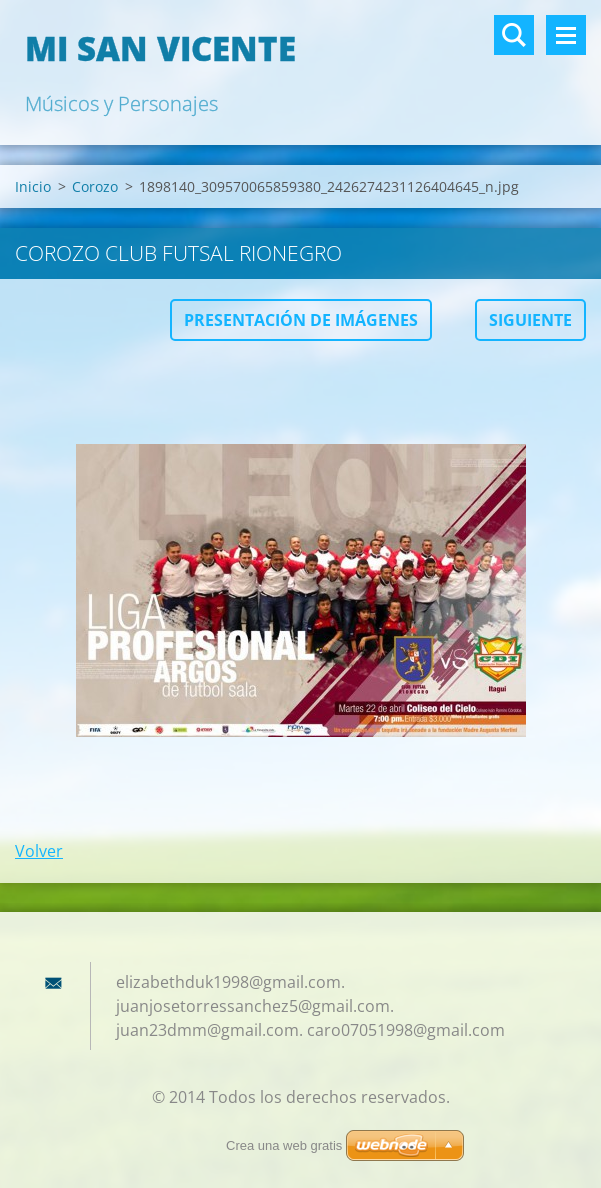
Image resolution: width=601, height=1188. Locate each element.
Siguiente (530, 320)
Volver (39, 851)
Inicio (33, 186)
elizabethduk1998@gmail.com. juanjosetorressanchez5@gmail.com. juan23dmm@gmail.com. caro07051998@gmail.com (310, 1006)
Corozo (95, 186)
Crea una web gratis (284, 1145)
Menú (566, 35)
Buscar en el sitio (514, 35)
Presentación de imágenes (301, 320)
